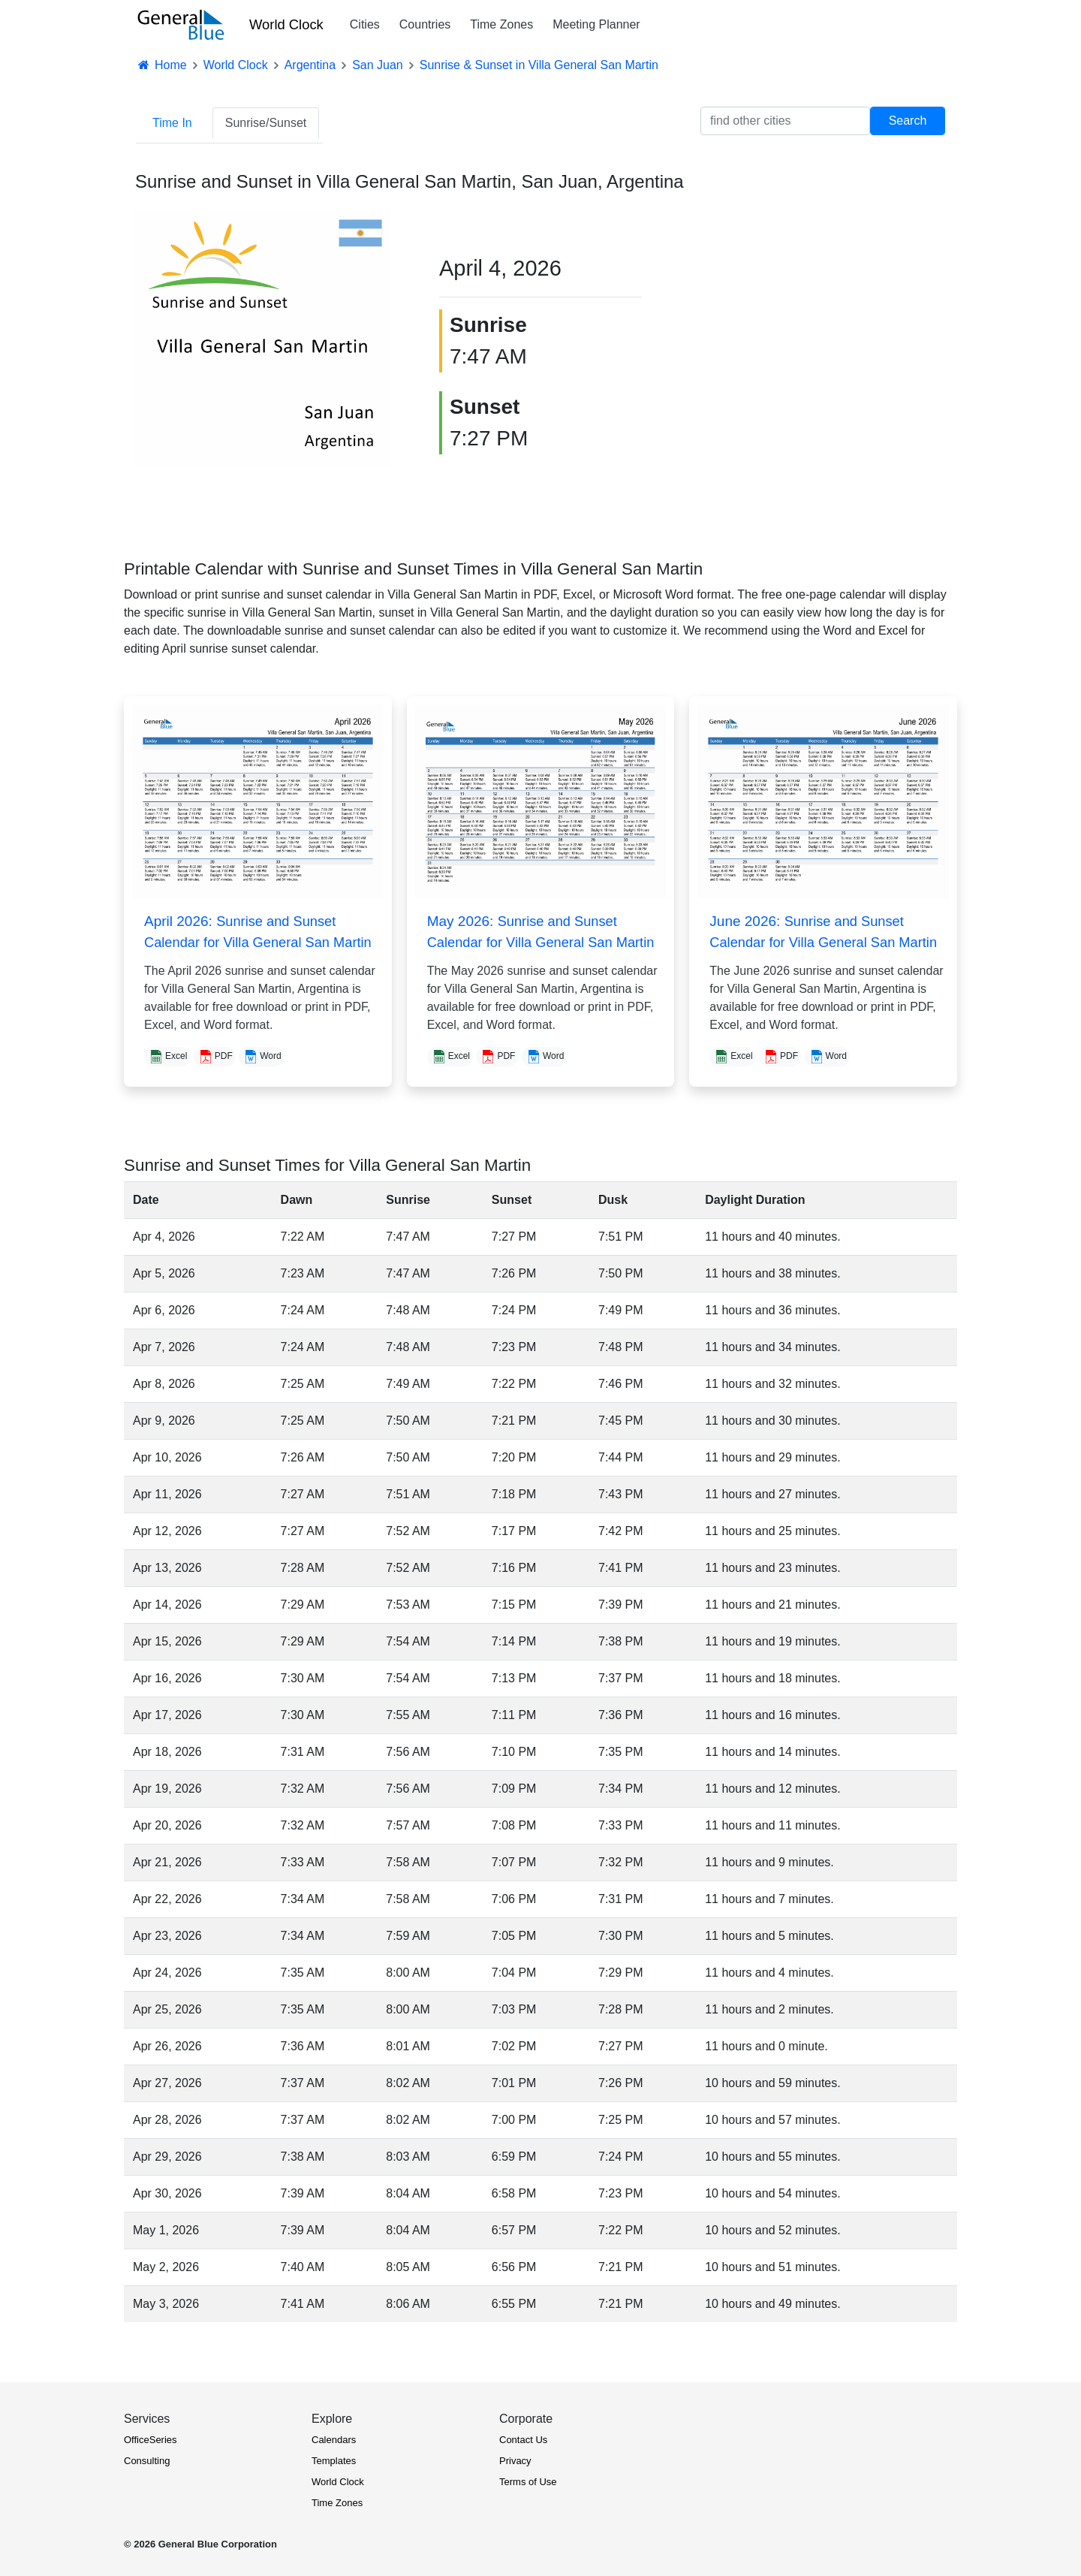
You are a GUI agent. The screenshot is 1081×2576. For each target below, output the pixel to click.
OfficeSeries (150, 2439)
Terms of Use (528, 2481)
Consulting (147, 2460)
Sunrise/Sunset (266, 122)
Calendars (334, 2439)
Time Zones (501, 24)
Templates (334, 2460)
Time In (172, 122)
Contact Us (523, 2439)
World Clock (286, 24)
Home (161, 65)
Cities (365, 24)
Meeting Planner (596, 24)
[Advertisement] (818, 317)
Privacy (515, 2460)
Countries (424, 24)
